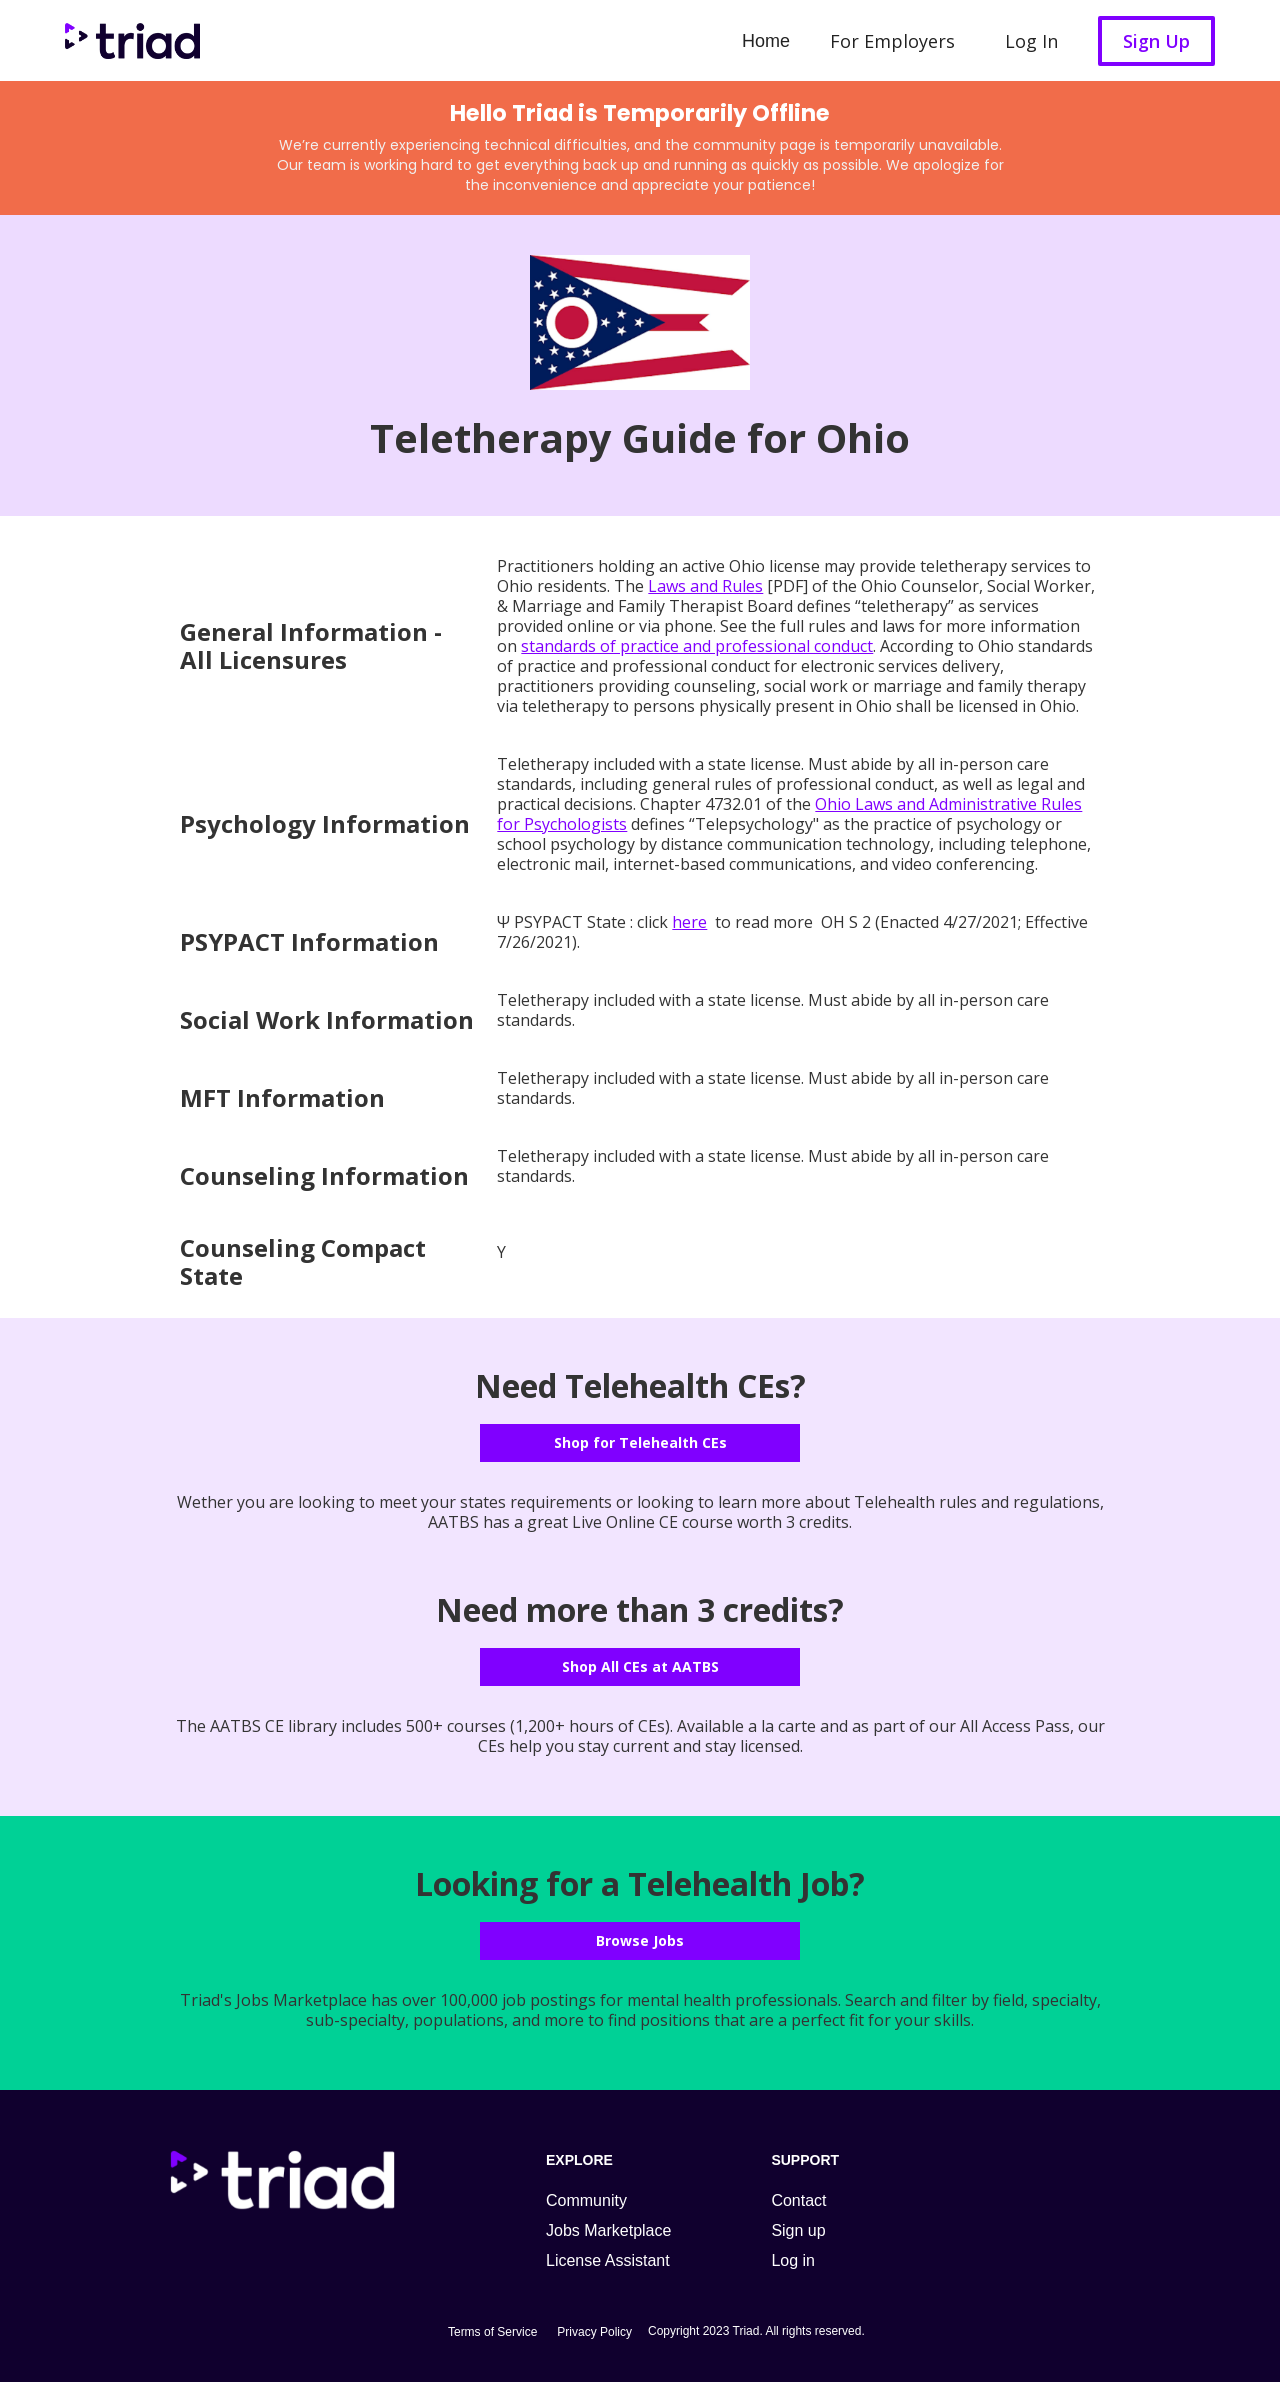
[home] (127, 40)
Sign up (798, 2230)
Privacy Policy (594, 2332)
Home (766, 41)
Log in (793, 2260)
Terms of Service (492, 2332)
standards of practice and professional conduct (697, 646)
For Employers (892, 41)
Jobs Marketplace (608, 2230)
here (689, 922)
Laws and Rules (705, 586)
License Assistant (608, 2260)
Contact (798, 2200)
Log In (1031, 41)
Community (586, 2200)
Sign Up (1156, 41)
